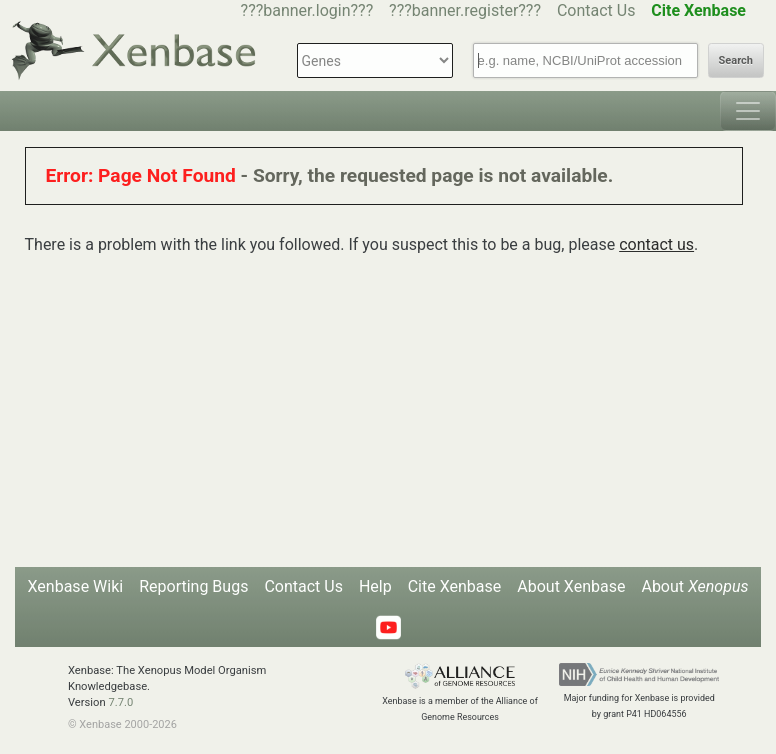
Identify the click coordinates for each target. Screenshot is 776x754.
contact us (656, 244)
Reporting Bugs (193, 586)
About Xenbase (571, 586)
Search (736, 60)
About (694, 586)
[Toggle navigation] (748, 111)
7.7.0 (120, 702)
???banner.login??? (307, 10)
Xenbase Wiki (76, 586)
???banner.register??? (465, 10)
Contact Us (596, 10)
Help (375, 586)
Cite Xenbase (455, 586)
